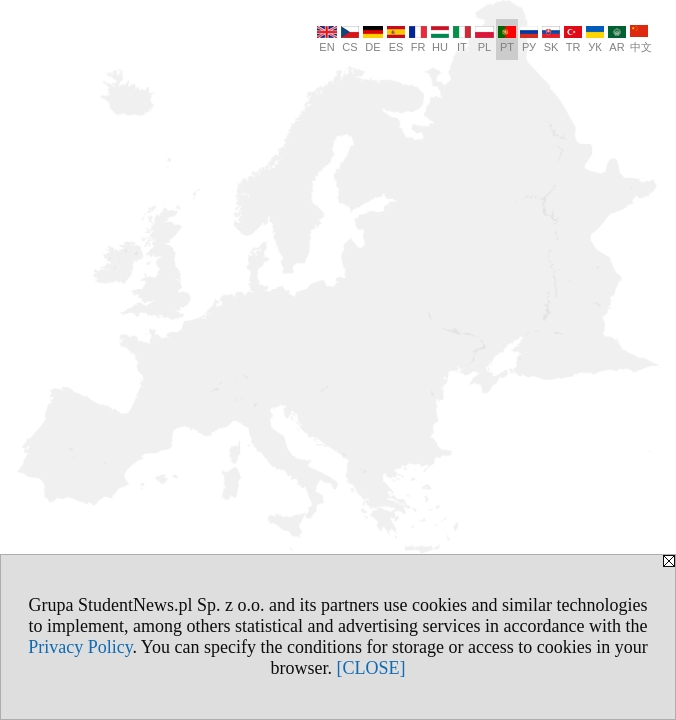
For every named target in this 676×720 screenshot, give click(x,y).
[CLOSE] (371, 668)
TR (573, 39)
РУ (529, 39)
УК (595, 39)
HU (440, 39)
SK (551, 39)
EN (327, 39)
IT (462, 39)
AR (617, 39)
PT (507, 39)
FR (418, 39)
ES (396, 39)
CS (350, 39)
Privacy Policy (80, 647)
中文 (641, 39)
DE (373, 39)
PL (484, 39)
